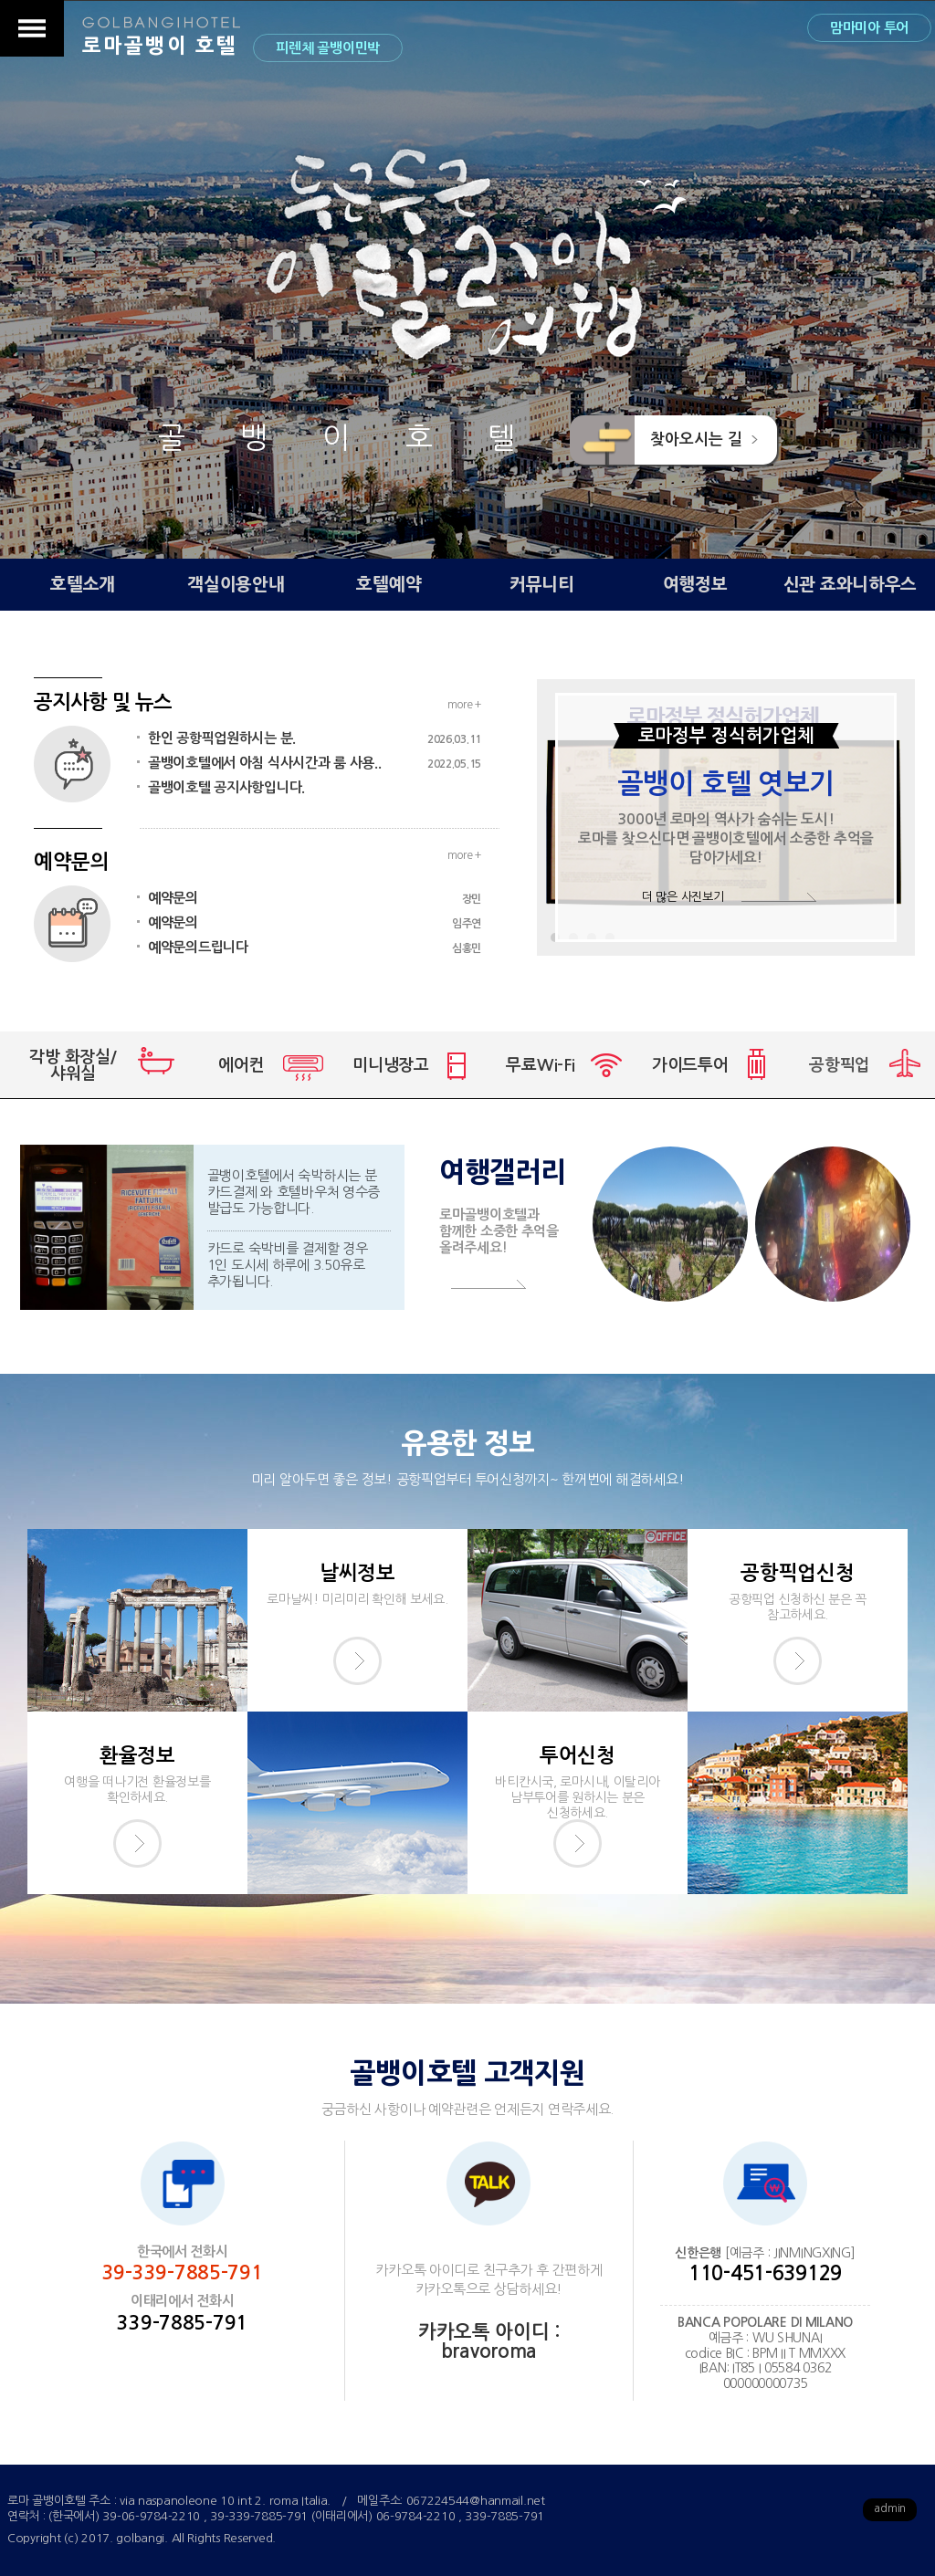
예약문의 (314, 898)
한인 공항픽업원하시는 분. (314, 738)
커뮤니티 (542, 584)
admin (890, 2508)
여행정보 (695, 584)
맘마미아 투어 (869, 28)
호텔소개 (82, 584)
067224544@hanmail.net (475, 2501)
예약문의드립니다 (314, 947)
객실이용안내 (235, 584)
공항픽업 (839, 1065)
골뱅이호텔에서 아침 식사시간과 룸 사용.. (314, 763)
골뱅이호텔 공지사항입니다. (226, 787)
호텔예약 (388, 584)
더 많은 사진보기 (682, 897)
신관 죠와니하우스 (850, 584)
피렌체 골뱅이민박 (327, 48)
